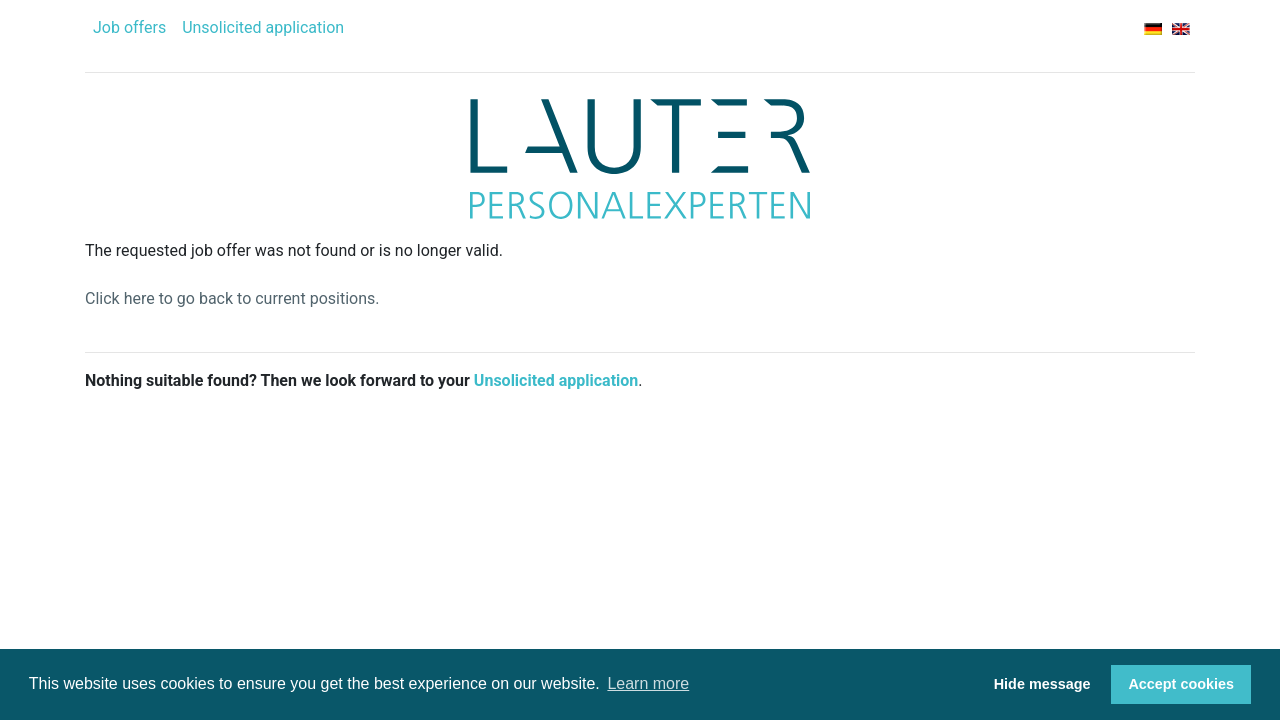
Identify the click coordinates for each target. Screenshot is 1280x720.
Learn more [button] (648, 683)
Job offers (129, 27)
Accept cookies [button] (1181, 684)
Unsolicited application (263, 27)
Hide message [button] (1042, 684)
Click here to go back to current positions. (232, 298)
